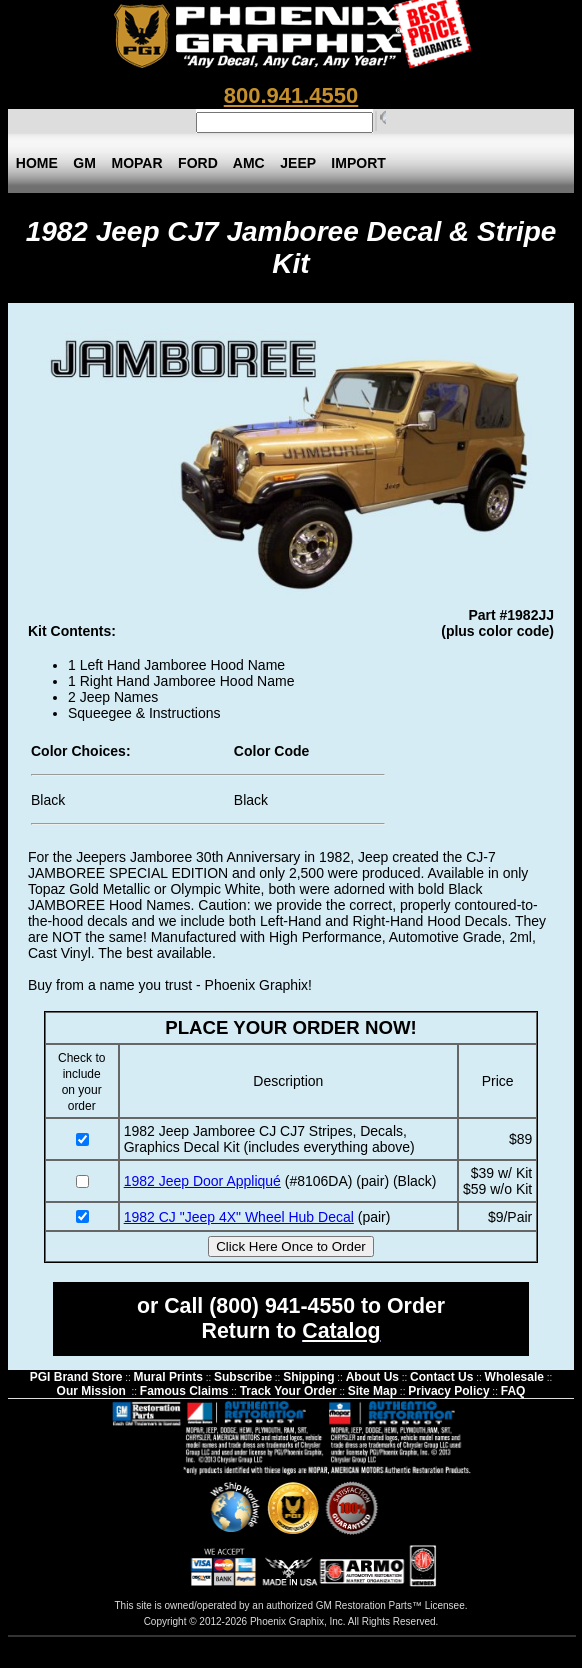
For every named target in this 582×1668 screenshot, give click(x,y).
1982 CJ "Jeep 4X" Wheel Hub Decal (239, 1217)
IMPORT (359, 163)
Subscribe (243, 1377)
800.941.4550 (291, 95)
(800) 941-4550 (282, 1306)
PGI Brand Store (76, 1377)
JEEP (297, 163)
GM (85, 163)
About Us (372, 1377)
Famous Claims (184, 1391)
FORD (197, 163)
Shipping (308, 1377)
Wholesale (514, 1377)
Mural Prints (168, 1377)
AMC (249, 163)
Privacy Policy (448, 1391)
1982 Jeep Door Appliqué (202, 1181)
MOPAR (137, 163)
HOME (37, 163)
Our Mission (91, 1391)
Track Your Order (288, 1391)
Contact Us (441, 1377)
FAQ (513, 1391)
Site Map (372, 1391)
